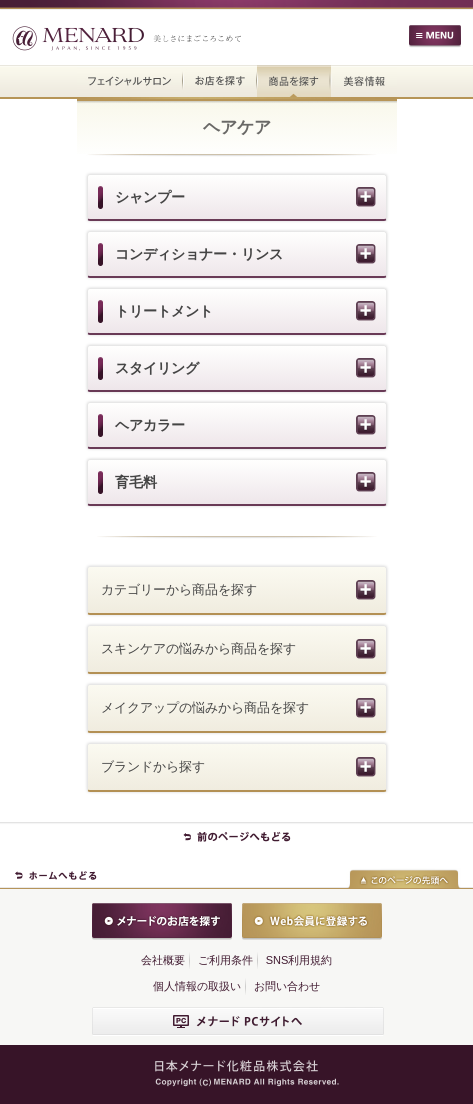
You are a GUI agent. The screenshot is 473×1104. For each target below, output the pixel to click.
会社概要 (163, 960)
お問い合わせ (287, 986)
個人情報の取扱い (197, 986)
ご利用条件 (225, 960)
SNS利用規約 (299, 960)
